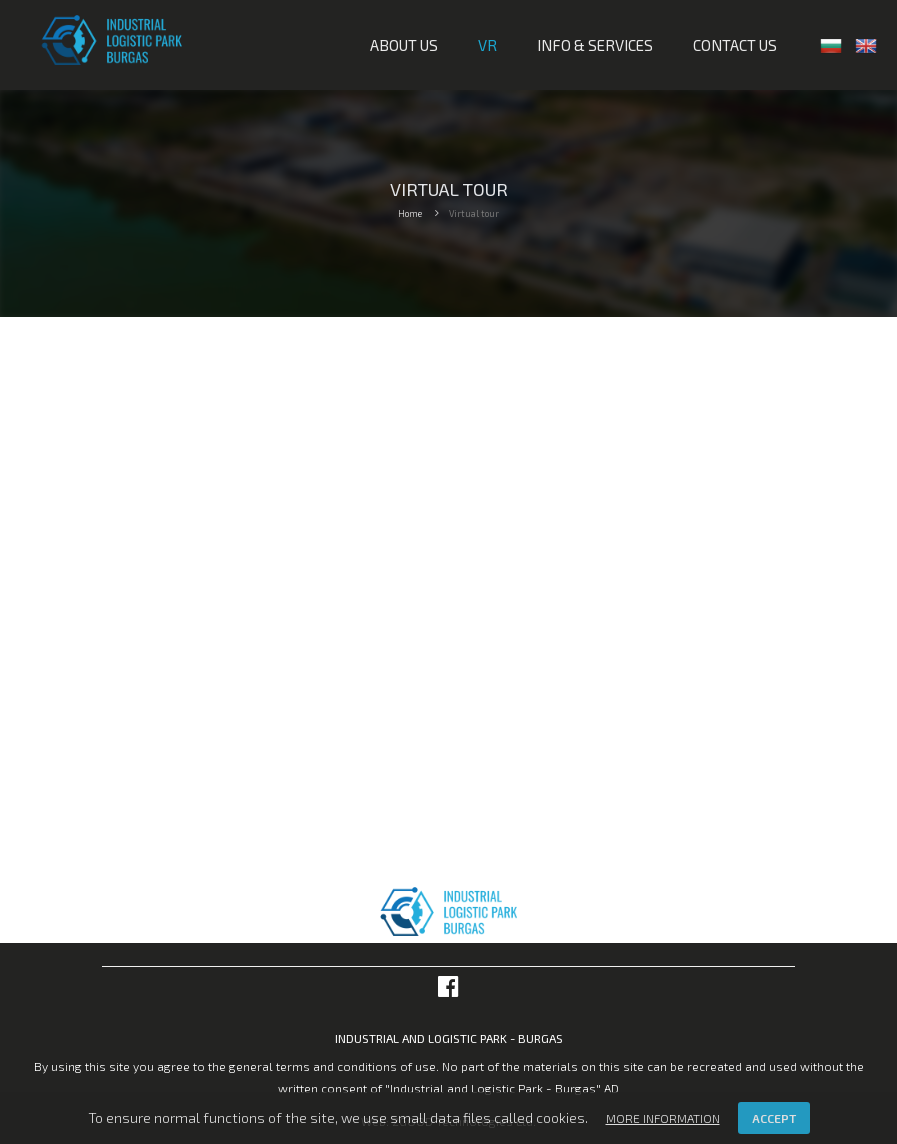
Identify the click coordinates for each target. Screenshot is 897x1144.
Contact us (735, 45)
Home (410, 213)
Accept (774, 1118)
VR (487, 45)
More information (663, 1118)
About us (404, 45)
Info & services (595, 45)
